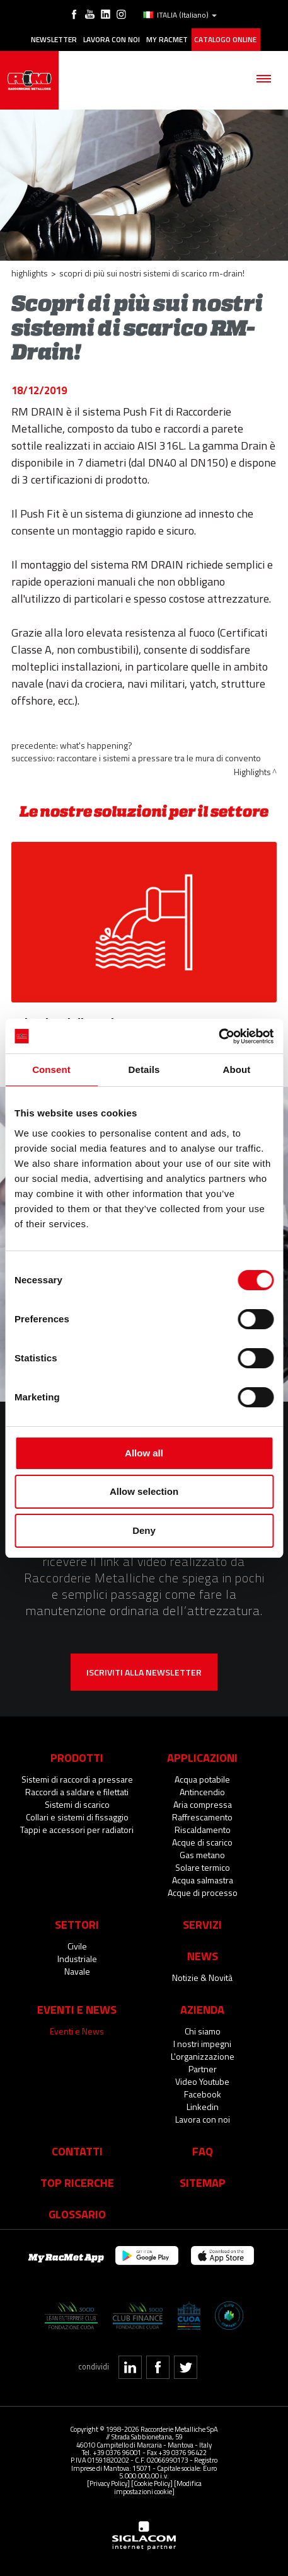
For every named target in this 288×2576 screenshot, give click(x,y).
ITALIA (180, 15)
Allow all (144, 1453)
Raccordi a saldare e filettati (77, 1791)
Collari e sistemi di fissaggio (77, 1817)
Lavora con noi (111, 39)
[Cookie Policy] (152, 2483)
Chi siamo (203, 2031)
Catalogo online (225, 39)
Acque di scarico (202, 1842)
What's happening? (96, 745)
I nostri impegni (202, 2043)
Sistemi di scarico (77, 1804)
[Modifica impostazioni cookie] (158, 2487)
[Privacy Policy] (108, 2483)
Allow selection (144, 1491)
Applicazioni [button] (202, 1757)
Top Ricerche (77, 2182)
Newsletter (54, 39)
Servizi (202, 1924)
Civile (77, 1946)
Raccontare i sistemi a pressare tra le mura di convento (159, 757)
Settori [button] (77, 1924)
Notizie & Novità (202, 1977)
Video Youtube (202, 2081)
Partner (202, 2068)
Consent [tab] (51, 1069)
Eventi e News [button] (77, 2009)
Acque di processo (203, 1892)
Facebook (202, 2094)
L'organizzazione (202, 2056)
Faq (202, 2151)
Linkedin (203, 2106)
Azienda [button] (202, 2009)
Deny (144, 1530)
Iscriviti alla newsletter (144, 1672)
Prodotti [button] (76, 1757)
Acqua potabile (202, 1779)
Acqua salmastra (202, 1880)
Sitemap (203, 2182)
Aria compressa (202, 1804)
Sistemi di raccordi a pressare (77, 1779)
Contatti (77, 2151)
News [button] (202, 1956)
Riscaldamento (203, 1829)
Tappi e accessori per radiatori (77, 1829)
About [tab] (237, 1069)
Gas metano (202, 1854)
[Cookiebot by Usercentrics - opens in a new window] (218, 1036)
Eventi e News (77, 2031)
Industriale (77, 1958)
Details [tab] (144, 1069)
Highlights (29, 273)
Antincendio (202, 1791)
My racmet (167, 39)
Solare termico (202, 1867)
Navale (77, 1971)
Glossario (77, 2214)
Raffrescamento (202, 1817)
